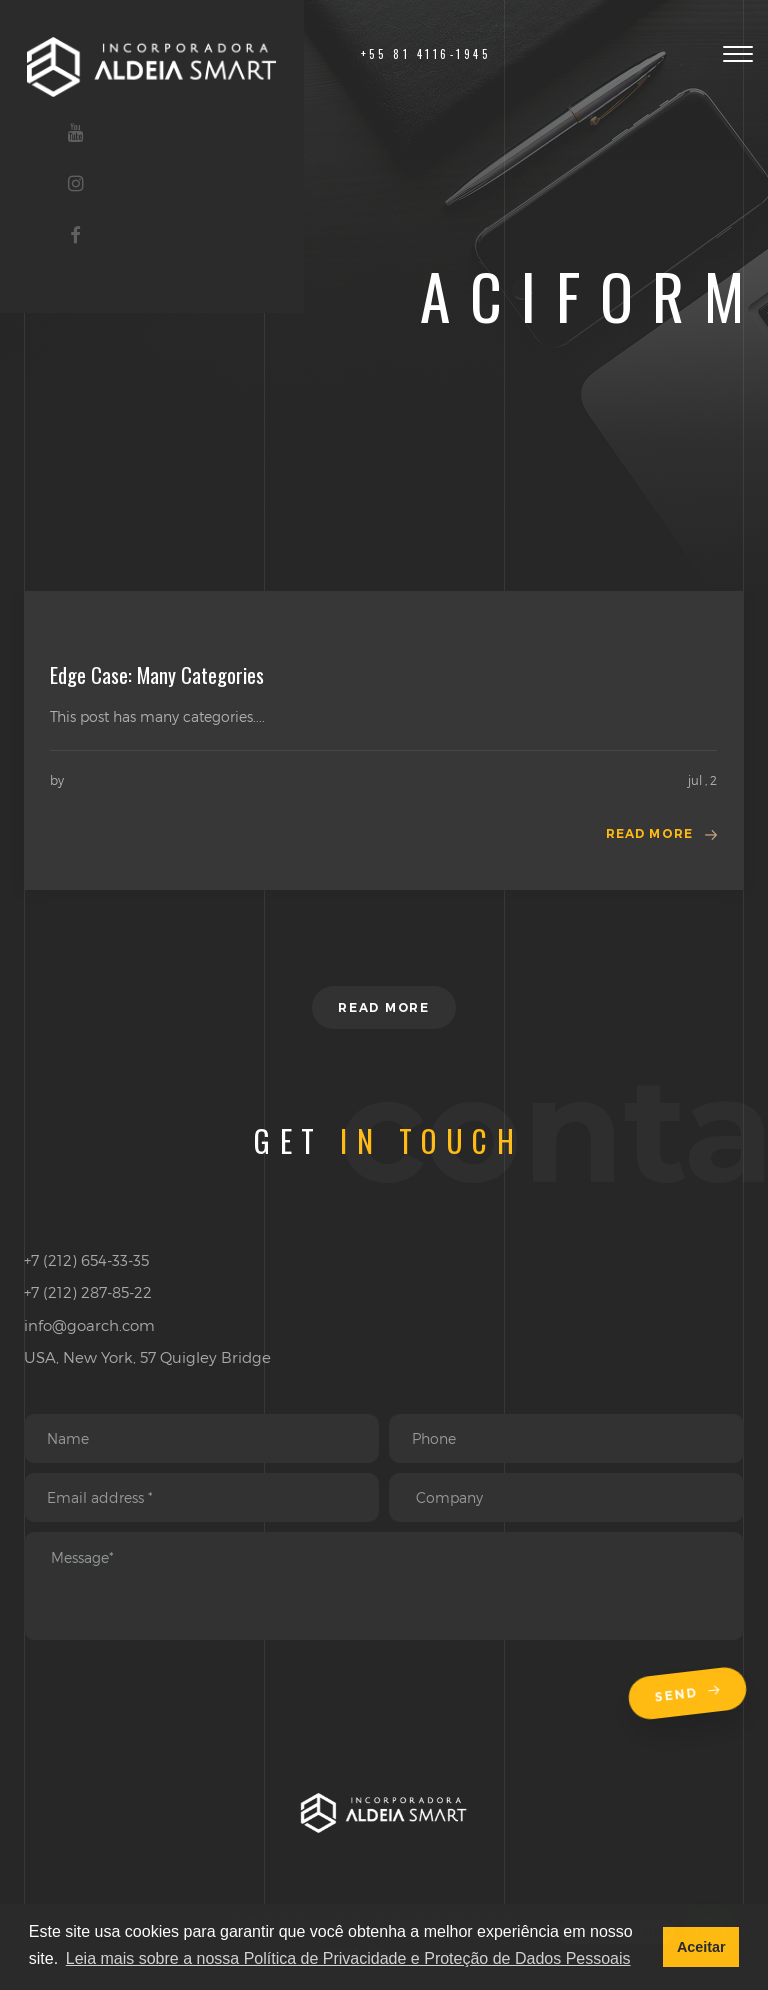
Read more (650, 833)
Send (687, 1694)
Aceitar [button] (701, 1947)
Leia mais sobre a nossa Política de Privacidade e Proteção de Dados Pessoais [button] (348, 1958)
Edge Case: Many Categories (157, 675)
